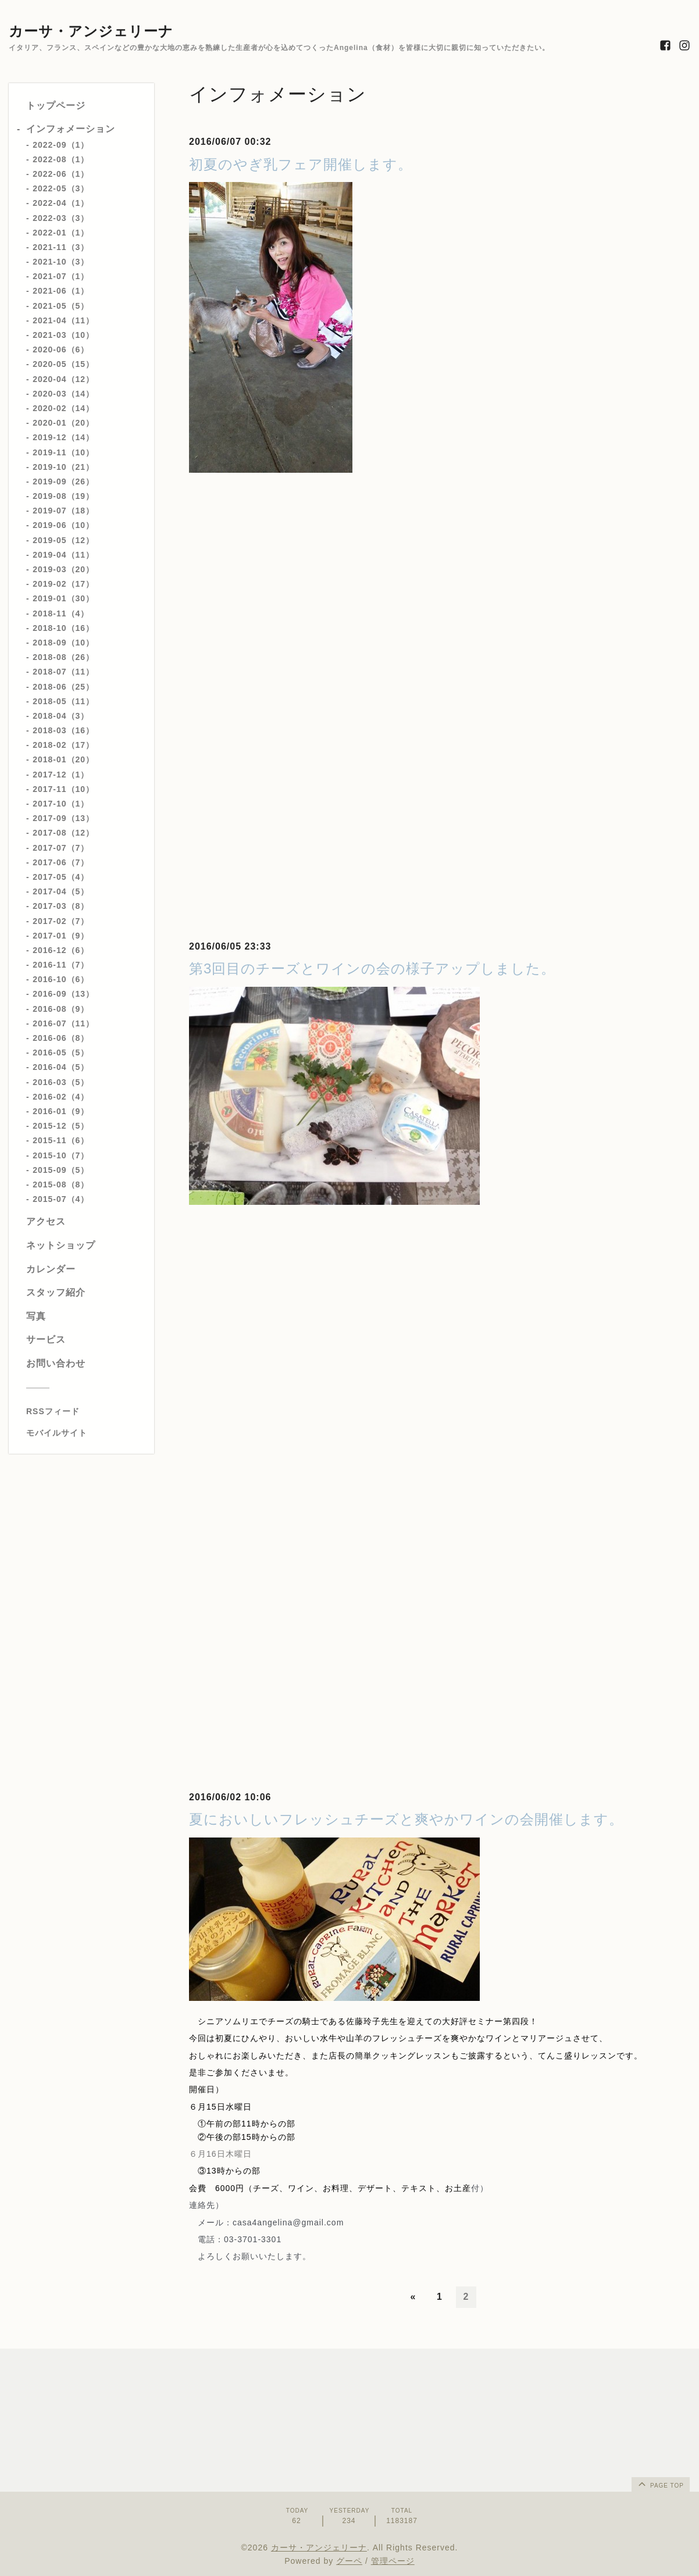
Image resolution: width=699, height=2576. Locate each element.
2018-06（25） (63, 686)
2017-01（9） (61, 935)
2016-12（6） (61, 950)
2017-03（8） (61, 906)
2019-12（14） (63, 437)
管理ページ (393, 2561)
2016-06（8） (61, 1038)
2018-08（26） (63, 657)
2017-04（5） (61, 891)
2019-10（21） (63, 467)
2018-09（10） (63, 642)
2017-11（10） (63, 789)
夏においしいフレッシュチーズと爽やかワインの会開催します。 (406, 1819)
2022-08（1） (61, 159)
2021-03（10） (63, 335)
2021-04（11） (63, 320)
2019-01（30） (63, 598)
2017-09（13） (63, 818)
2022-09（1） (61, 144)
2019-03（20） (63, 569)
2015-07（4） (61, 1199)
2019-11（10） (63, 452)
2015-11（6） (61, 1140)
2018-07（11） (63, 671)
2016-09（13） (63, 993)
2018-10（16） (63, 628)
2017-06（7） (61, 862)
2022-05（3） (61, 188)
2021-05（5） (61, 306)
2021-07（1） (61, 276)
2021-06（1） (61, 290)
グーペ (349, 2561)
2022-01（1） (61, 232)
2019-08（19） (63, 496)
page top (660, 2483)
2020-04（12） (63, 379)
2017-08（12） (63, 832)
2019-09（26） (63, 481)
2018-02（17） (63, 745)
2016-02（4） (61, 1096)
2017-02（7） (61, 921)
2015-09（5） (61, 1170)
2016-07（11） (63, 1023)
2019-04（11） (63, 554)
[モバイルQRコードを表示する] (85, 1432)
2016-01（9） (61, 1111)
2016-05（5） (61, 1052)
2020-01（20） (63, 422)
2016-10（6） (61, 979)
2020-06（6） (61, 349)
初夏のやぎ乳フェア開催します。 (300, 164)
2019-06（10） (63, 525)
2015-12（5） (61, 1125)
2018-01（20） (63, 759)
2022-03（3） (61, 218)
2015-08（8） (61, 1184)
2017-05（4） (61, 877)
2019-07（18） (63, 510)
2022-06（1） (61, 174)
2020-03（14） (63, 393)
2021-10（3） (61, 261)
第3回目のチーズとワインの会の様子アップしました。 (372, 968)
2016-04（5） (61, 1067)
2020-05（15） (63, 364)
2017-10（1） (61, 803)
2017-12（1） (61, 774)
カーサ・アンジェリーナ (91, 31)
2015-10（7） (61, 1155)
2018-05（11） (63, 701)
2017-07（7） (61, 847)
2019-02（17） (63, 583)
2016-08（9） (61, 1009)
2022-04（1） (61, 203)
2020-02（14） (63, 408)
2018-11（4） (61, 613)
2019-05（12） (63, 540)
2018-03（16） (63, 730)
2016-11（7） (61, 964)
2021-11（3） (61, 247)
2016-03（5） (61, 1082)
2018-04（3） (61, 715)
